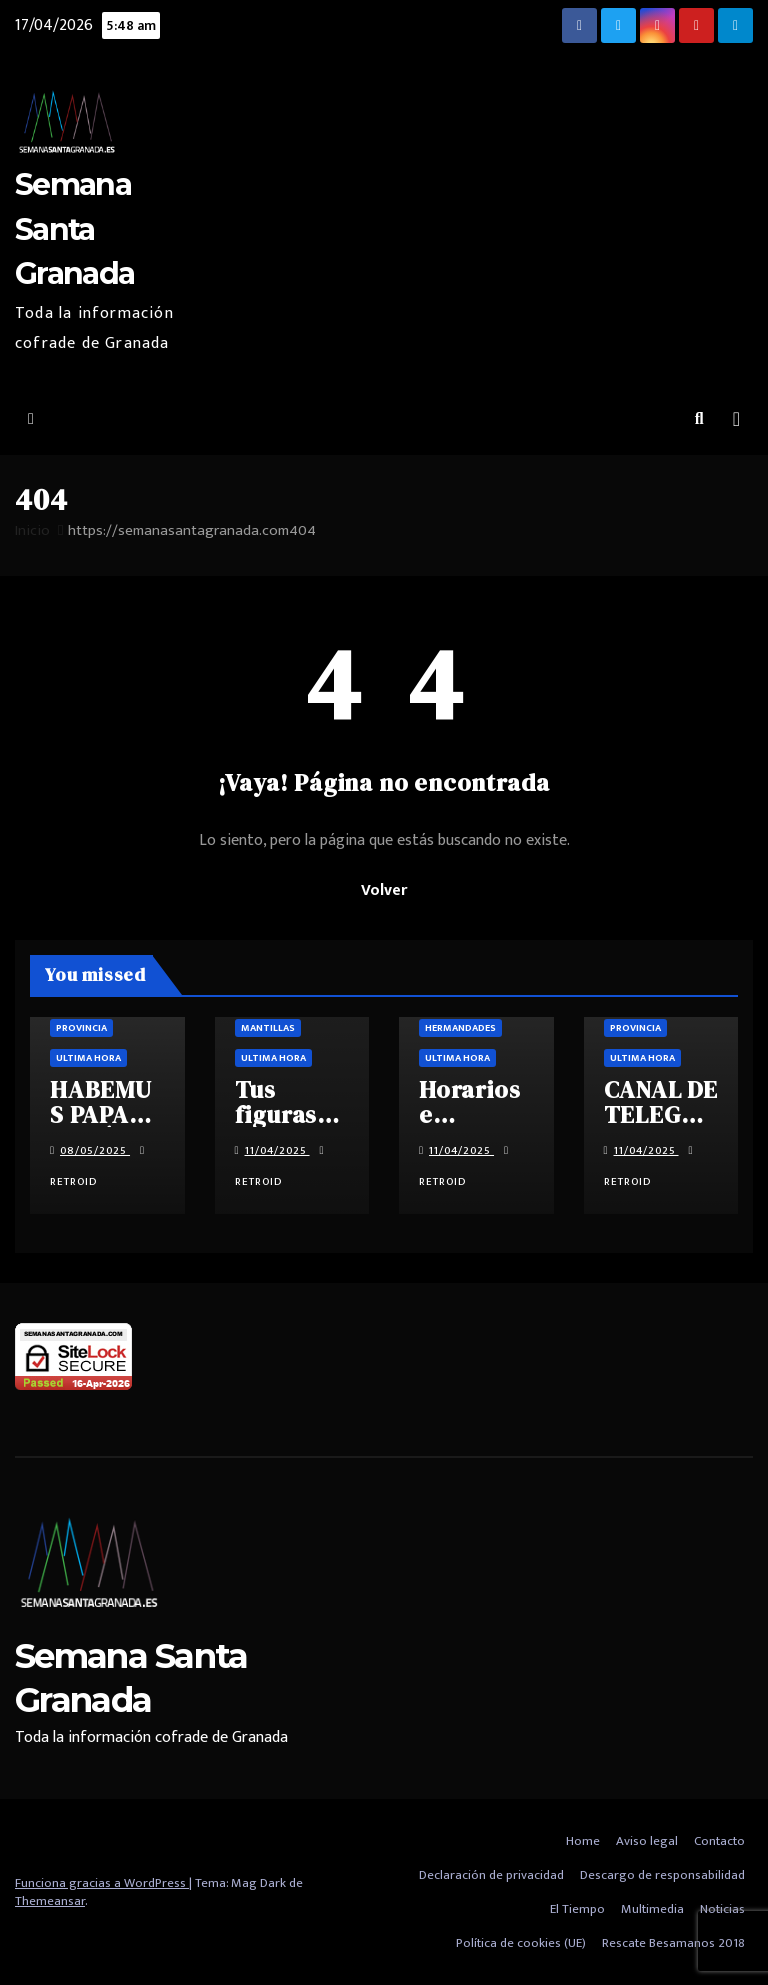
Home (583, 1841)
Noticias (722, 1909)
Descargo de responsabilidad (662, 1875)
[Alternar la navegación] (736, 419)
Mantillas (268, 1028)
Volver (384, 890)
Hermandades (460, 1028)
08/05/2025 (95, 1151)
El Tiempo (577, 1909)
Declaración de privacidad (491, 1875)
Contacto (719, 1841)
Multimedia (652, 1909)
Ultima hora (88, 1058)
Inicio (32, 530)
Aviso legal (647, 1841)
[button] (699, 419)
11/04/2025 (277, 1151)
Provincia (81, 1028)
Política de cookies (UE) (521, 1943)
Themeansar (50, 1901)
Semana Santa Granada (74, 228)
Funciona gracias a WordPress (102, 1883)
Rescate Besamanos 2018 (673, 1943)
